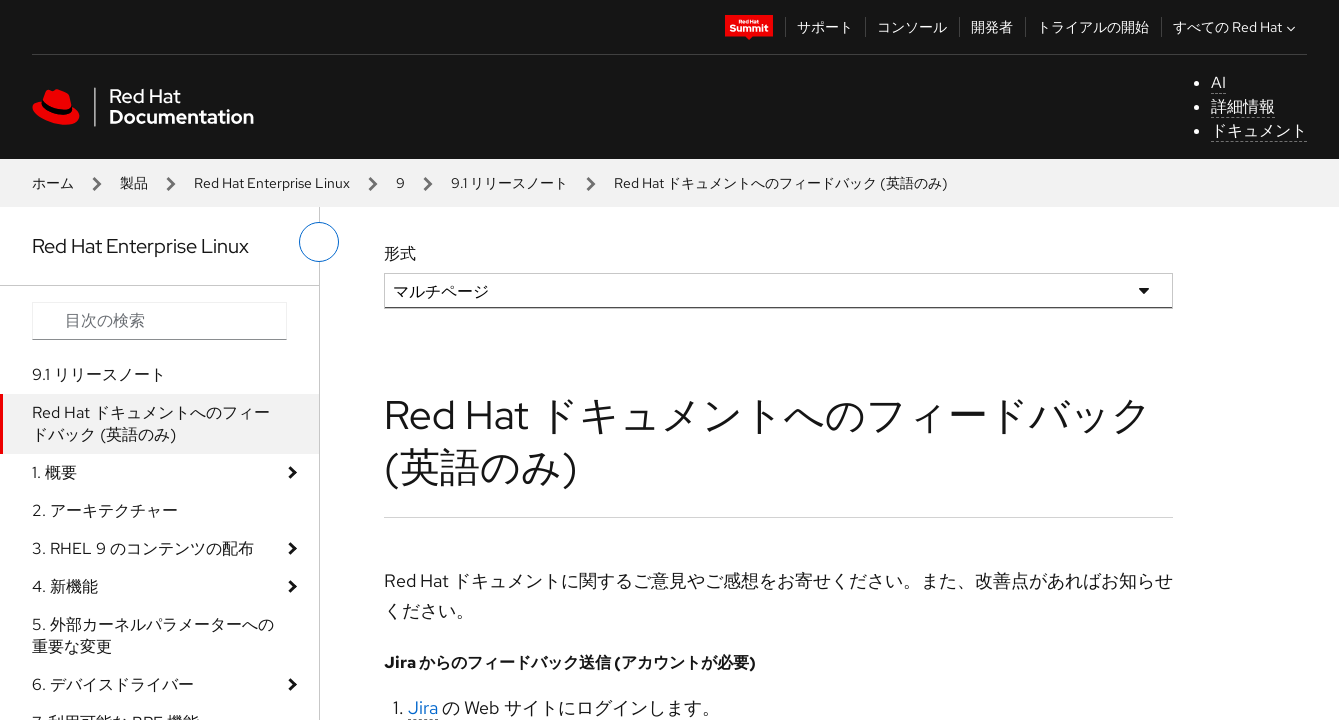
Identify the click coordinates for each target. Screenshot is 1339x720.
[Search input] (159, 321)
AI (1218, 82)
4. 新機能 (65, 586)
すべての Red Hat (1236, 27)
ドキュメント (1259, 130)
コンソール (912, 27)
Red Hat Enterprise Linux (272, 183)
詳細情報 (1243, 106)
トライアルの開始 (1093, 27)
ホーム (53, 183)
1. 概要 (54, 472)
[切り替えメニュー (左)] (319, 242)
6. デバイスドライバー (113, 684)
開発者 (992, 27)
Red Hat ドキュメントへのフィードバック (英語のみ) (151, 423)
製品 (134, 183)
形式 (400, 253)
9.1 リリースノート (509, 183)
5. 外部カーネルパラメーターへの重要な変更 (153, 635)
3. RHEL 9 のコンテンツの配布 (143, 548)
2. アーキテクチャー (105, 510)
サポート (825, 27)
